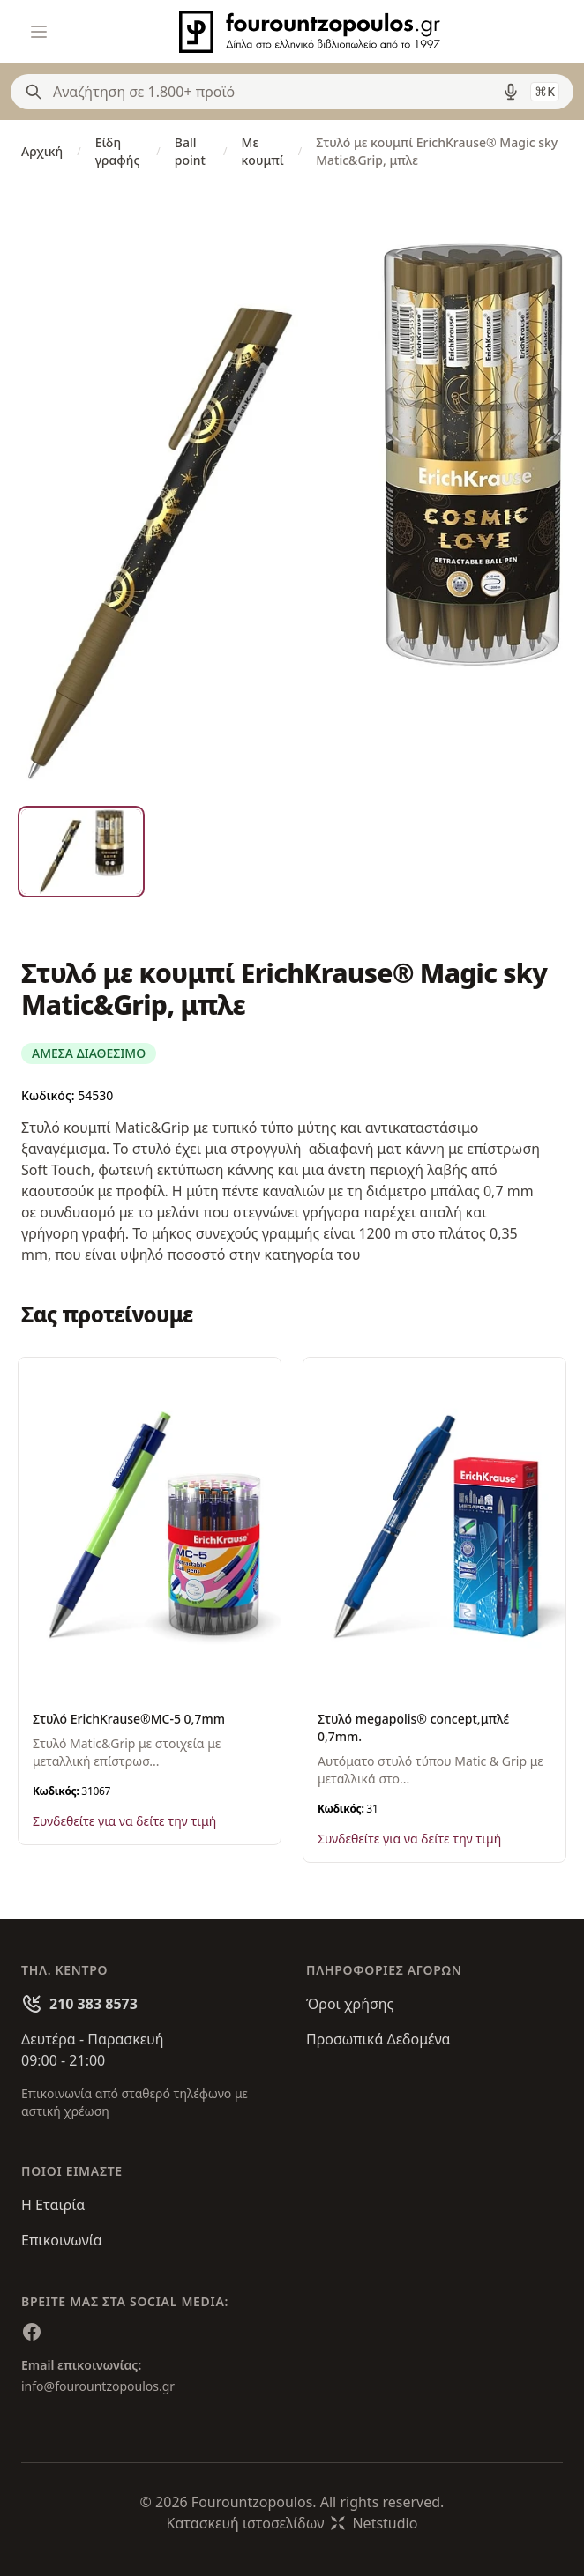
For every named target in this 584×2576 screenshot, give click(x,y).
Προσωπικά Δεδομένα (378, 2039)
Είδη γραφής (117, 151)
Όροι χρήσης (349, 2004)
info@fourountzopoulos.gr (98, 2386)
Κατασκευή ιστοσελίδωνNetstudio (292, 2523)
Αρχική (42, 151)
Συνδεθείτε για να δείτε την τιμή (124, 1821)
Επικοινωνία (61, 2240)
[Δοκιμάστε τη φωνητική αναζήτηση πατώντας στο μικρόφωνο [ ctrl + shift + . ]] (511, 91)
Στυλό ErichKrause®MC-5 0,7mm (129, 1718)
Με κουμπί (263, 151)
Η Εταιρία (53, 2205)
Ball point (190, 151)
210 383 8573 (93, 2004)
